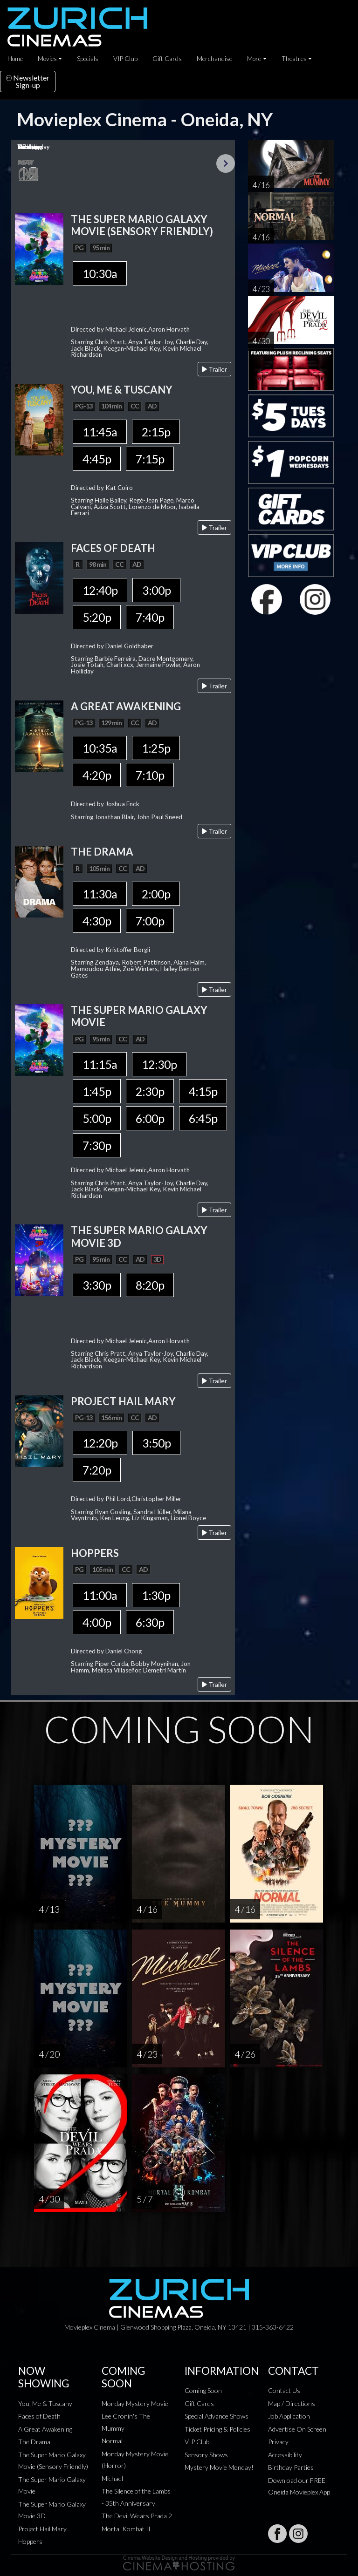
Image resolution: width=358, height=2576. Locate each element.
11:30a (100, 894)
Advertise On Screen (297, 2429)
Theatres (294, 58)
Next (225, 163)
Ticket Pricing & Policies (217, 2429)
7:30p (97, 1145)
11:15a (100, 1064)
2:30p (150, 1091)
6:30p (150, 1622)
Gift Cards (167, 58)
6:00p (150, 1118)
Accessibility (285, 2455)
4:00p (97, 1622)
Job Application (289, 2416)
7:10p (150, 775)
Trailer (214, 369)
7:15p (150, 459)
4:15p (203, 1091)
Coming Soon (203, 2390)
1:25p (156, 748)
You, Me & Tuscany (45, 2403)
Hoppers (30, 2541)
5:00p (97, 1118)
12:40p (100, 590)
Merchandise (214, 58)
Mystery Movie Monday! (219, 2467)
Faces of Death (39, 2416)
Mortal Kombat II (126, 2529)
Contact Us (284, 2390)
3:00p (156, 590)
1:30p (156, 1595)
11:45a (100, 432)
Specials (87, 58)
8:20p (150, 1285)
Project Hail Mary (42, 2529)
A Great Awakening (45, 2429)
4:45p (97, 459)
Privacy (278, 2442)
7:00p (150, 921)
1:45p (97, 1091)
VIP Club (125, 58)
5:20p (97, 617)
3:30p (97, 1285)
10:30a (100, 273)
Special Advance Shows (216, 2416)
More (254, 58)
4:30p (97, 921)
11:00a (100, 1595)
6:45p (203, 1118)
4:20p (97, 775)
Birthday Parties (291, 2467)
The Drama (34, 2442)
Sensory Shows (206, 2455)
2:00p (156, 894)
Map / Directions (291, 2403)
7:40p (150, 617)
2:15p (156, 432)
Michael (112, 2478)
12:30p (159, 1064)
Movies (47, 58)
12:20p (100, 1443)
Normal (112, 2441)
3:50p (156, 1443)
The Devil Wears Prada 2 (137, 2516)
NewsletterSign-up (27, 81)
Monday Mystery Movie (135, 2403)
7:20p (97, 1470)
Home (15, 58)
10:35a (100, 748)
